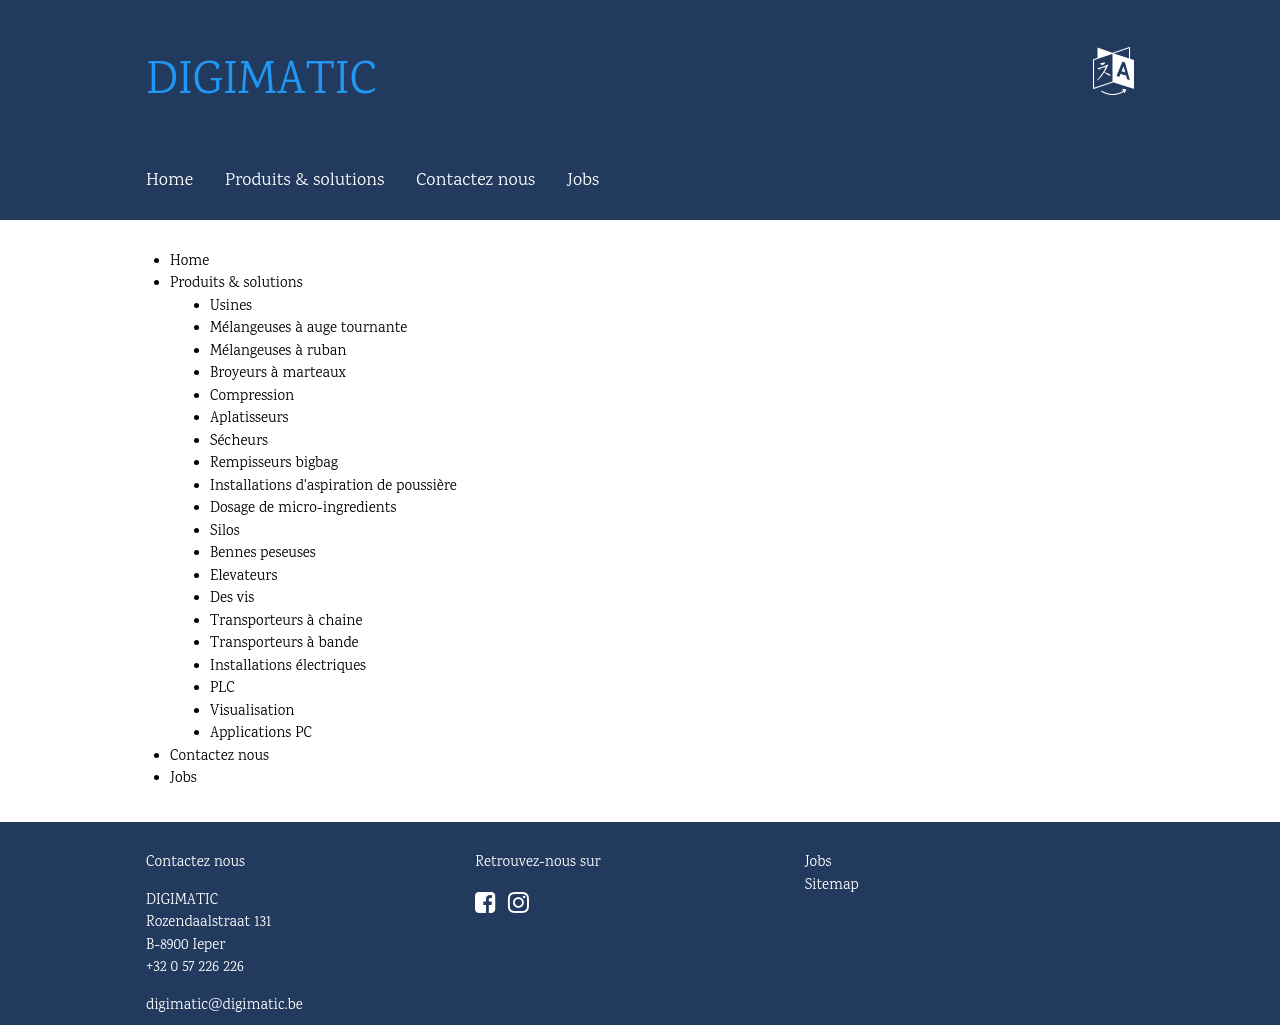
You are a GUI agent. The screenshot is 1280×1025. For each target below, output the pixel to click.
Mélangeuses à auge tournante (308, 329)
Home (169, 181)
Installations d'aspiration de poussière (333, 487)
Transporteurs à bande (284, 644)
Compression (252, 397)
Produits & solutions (304, 181)
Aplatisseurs (249, 419)
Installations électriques (288, 667)
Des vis (232, 599)
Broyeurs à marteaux (278, 374)
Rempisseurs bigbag (274, 464)
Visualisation (252, 712)
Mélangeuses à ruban (278, 352)
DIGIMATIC (261, 82)
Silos (225, 532)
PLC (222, 689)
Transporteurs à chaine (286, 622)
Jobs (583, 181)
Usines (231, 307)
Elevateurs (243, 577)
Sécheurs (239, 442)
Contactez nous (475, 181)
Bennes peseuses (263, 554)
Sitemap (832, 886)
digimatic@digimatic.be (224, 1006)
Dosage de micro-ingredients (303, 509)
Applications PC (261, 734)
